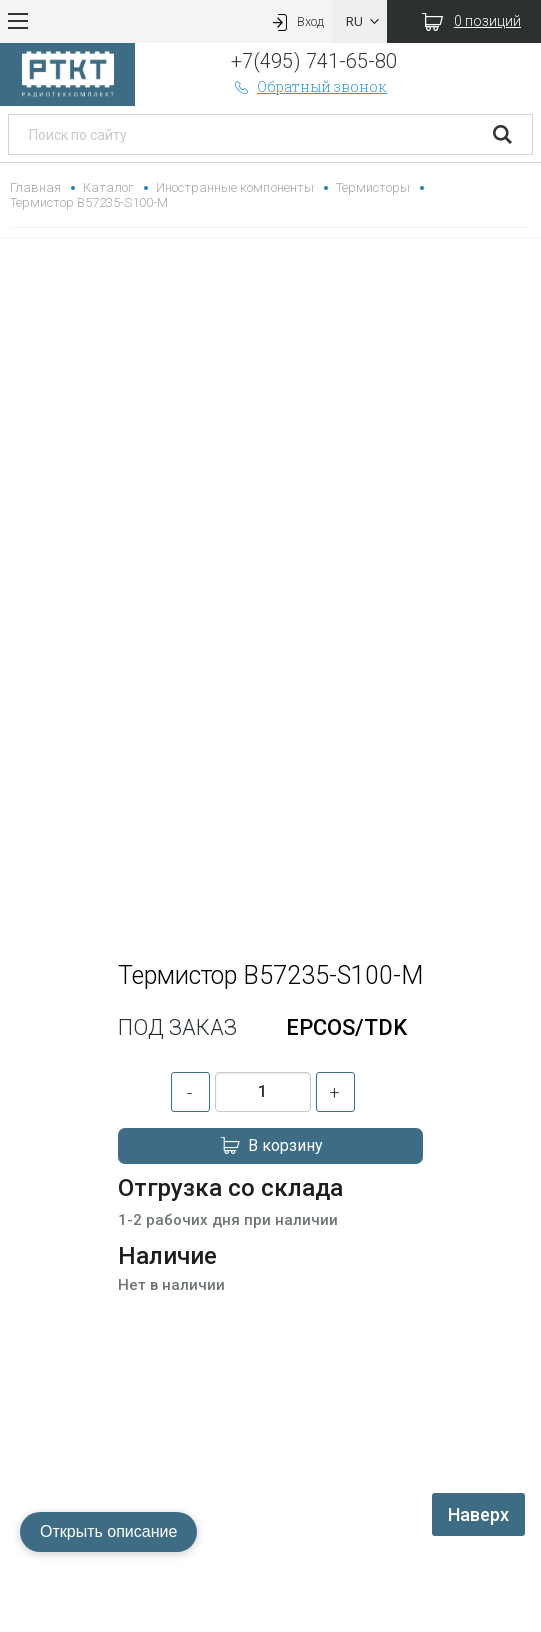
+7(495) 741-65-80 (313, 61)
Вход (296, 21)
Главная (35, 187)
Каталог (108, 187)
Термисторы (373, 187)
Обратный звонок (309, 86)
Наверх (478, 1514)
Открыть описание (108, 1531)
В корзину (271, 1146)
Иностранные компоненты (234, 187)
